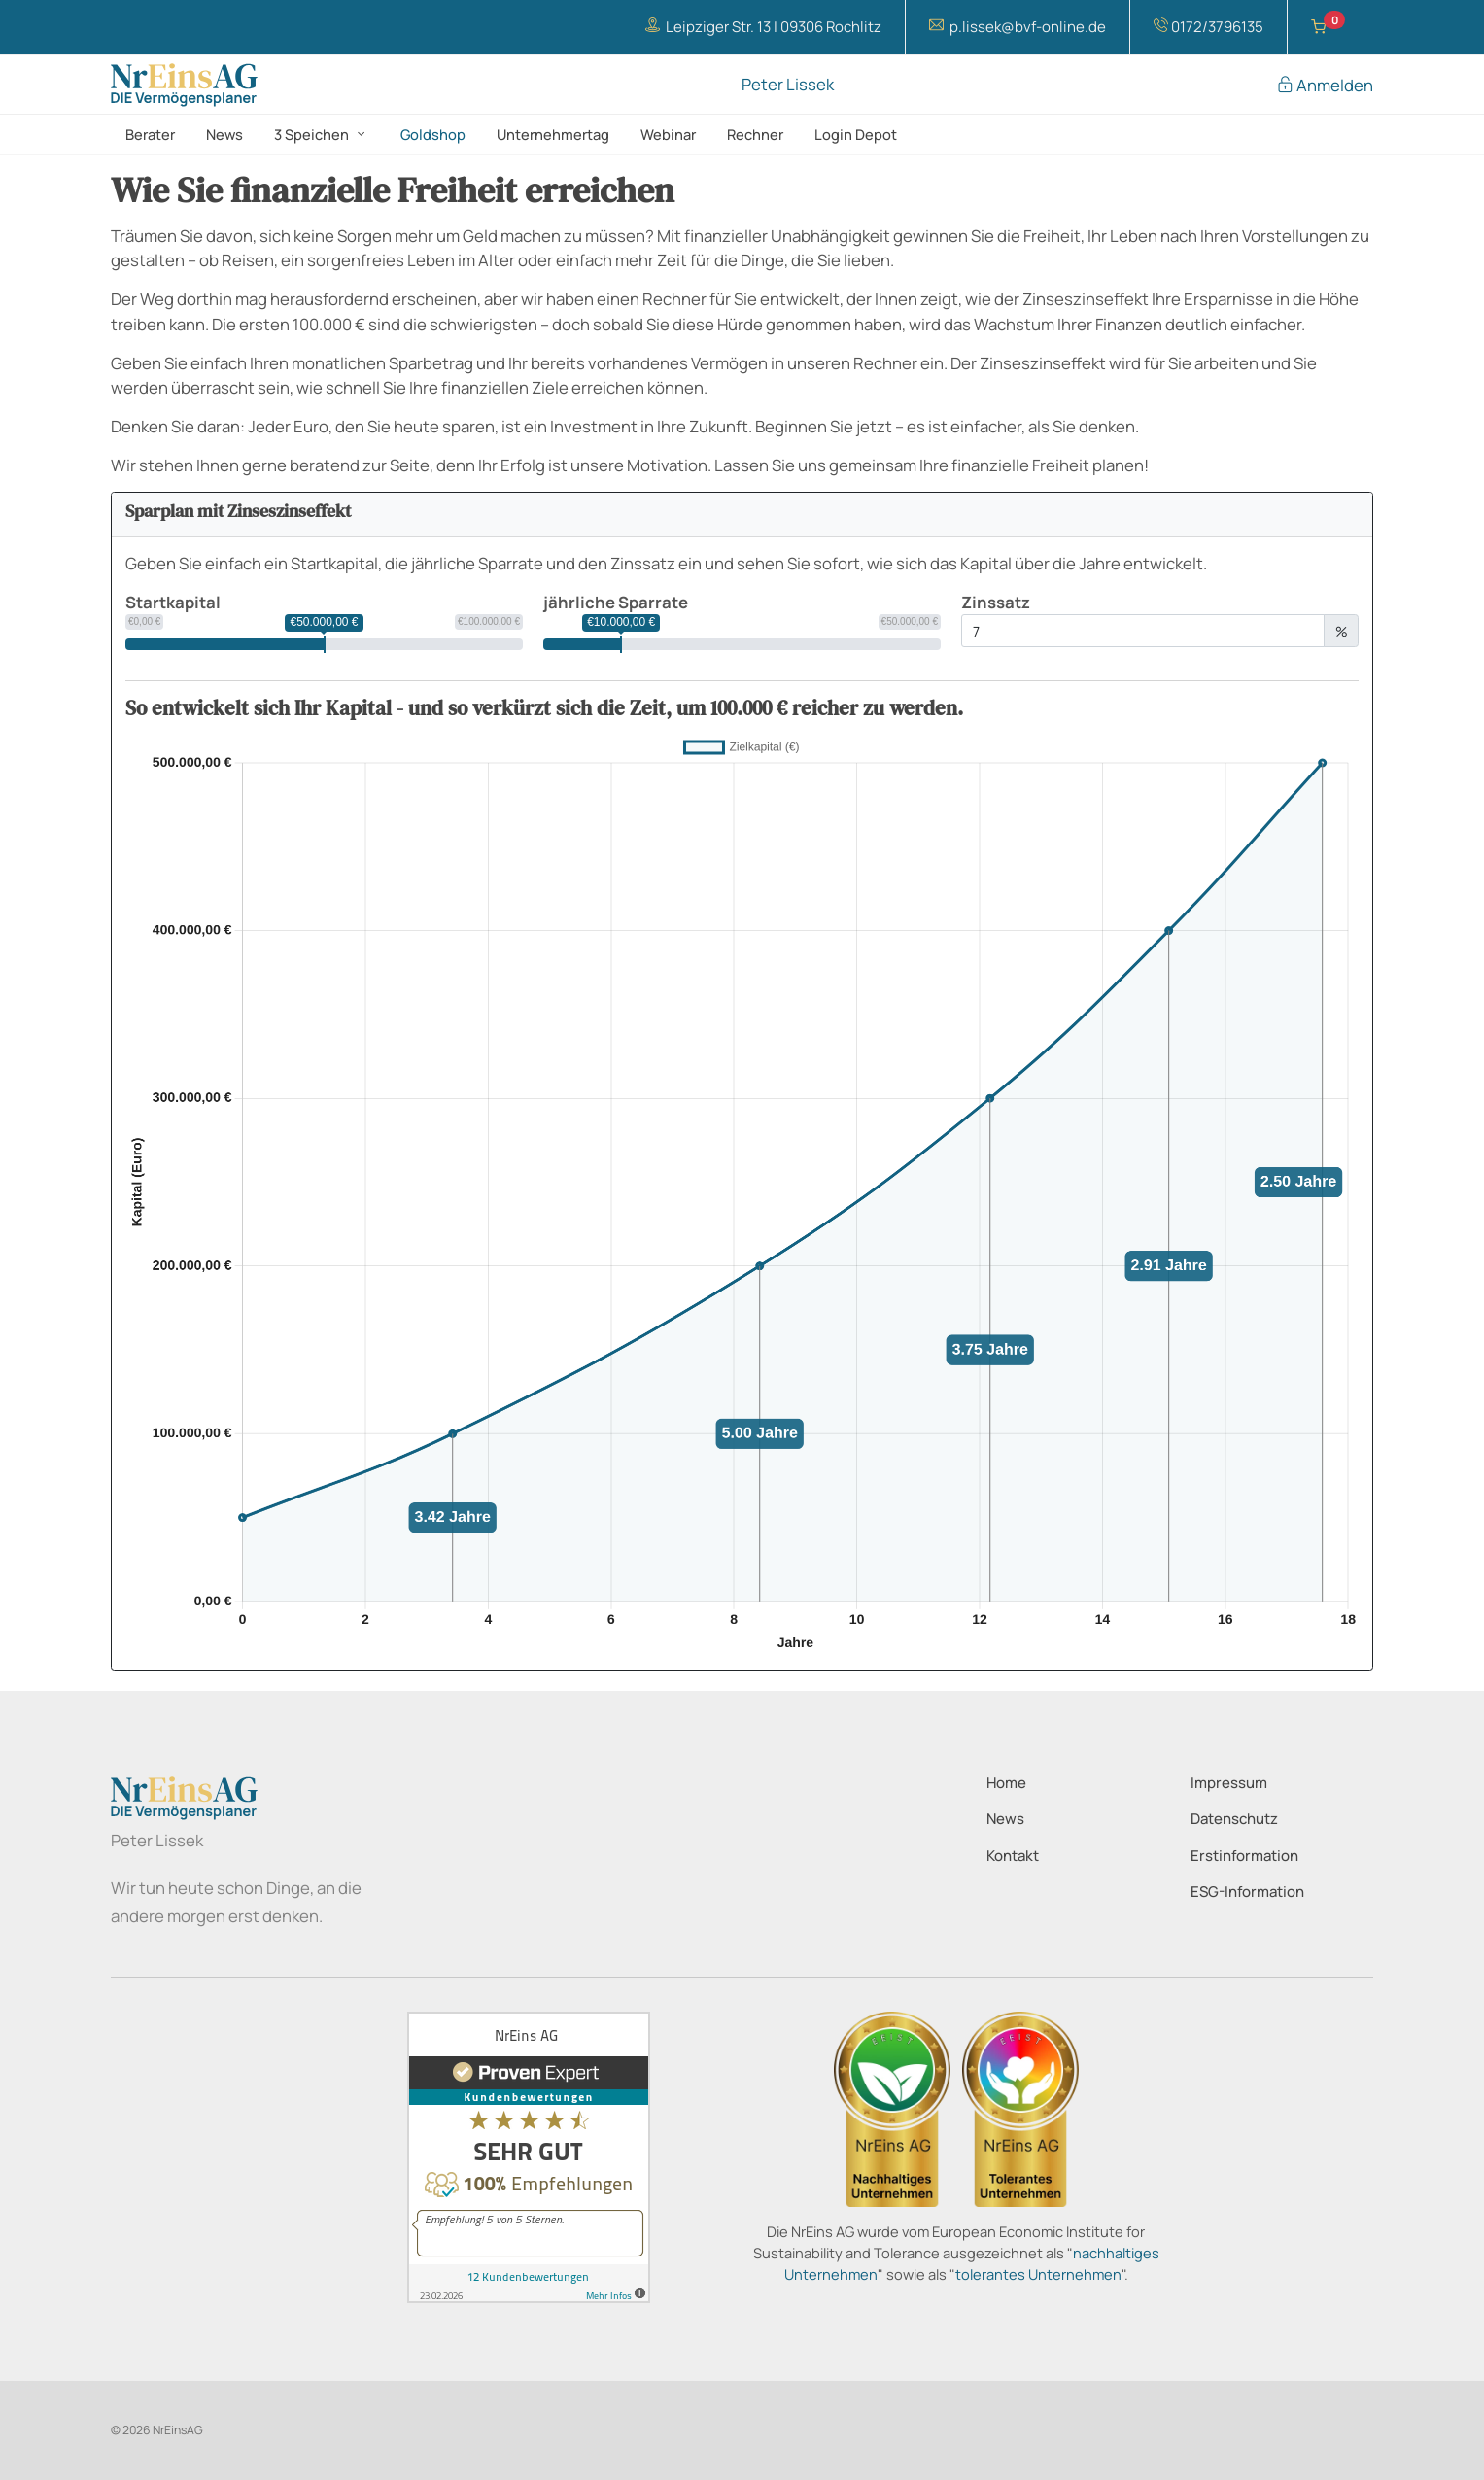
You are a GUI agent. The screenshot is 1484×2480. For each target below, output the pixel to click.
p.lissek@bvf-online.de (1017, 27)
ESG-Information (1247, 1891)
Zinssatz (995, 602)
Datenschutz (1234, 1818)
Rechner (755, 134)
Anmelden (1325, 85)
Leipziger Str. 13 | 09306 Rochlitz (763, 27)
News (224, 134)
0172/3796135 (1208, 27)
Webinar (668, 134)
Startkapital (173, 602)
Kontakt (1012, 1855)
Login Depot (855, 134)
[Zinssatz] (1143, 630)
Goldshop (433, 134)
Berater (150, 134)
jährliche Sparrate (615, 602)
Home (1006, 1783)
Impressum (1229, 1783)
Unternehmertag (553, 134)
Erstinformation (1244, 1855)
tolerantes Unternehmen (1038, 2274)
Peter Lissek (788, 85)
